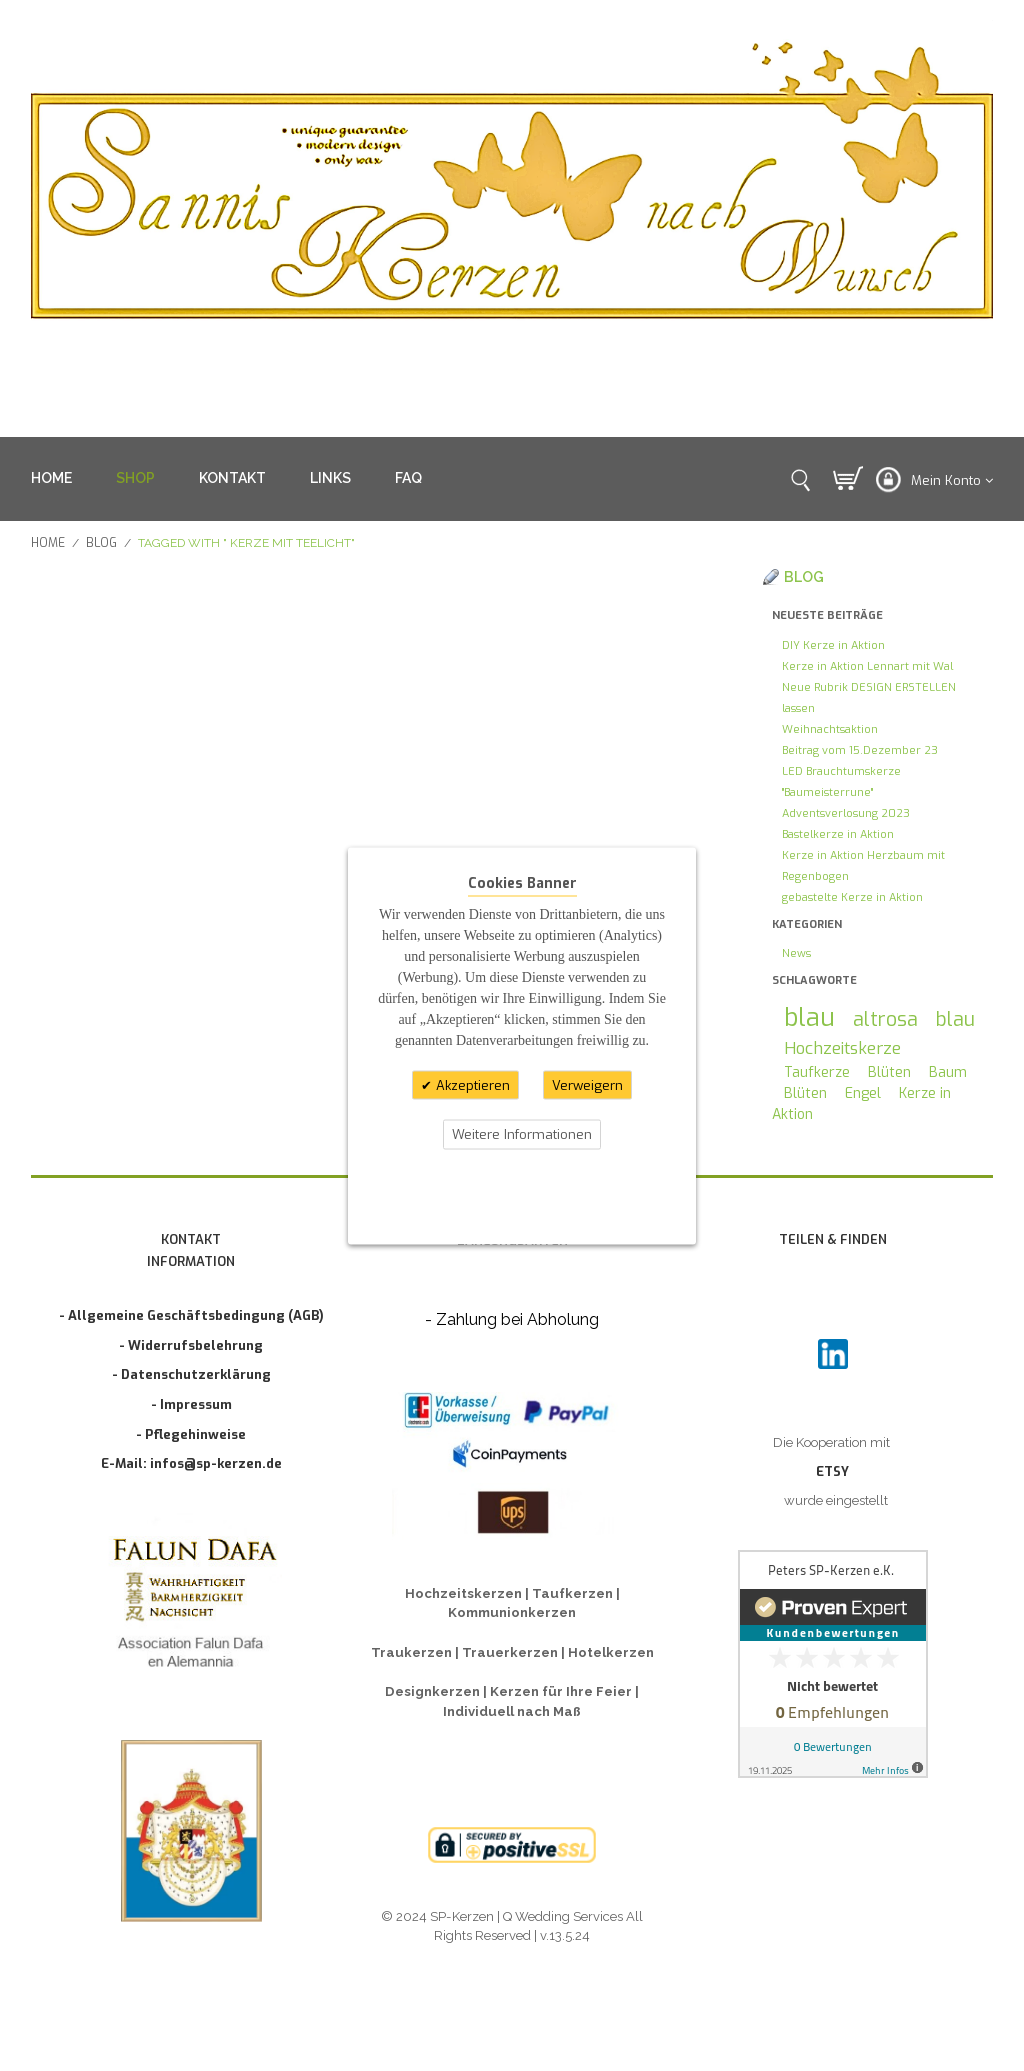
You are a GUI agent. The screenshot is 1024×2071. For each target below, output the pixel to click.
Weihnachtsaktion (830, 729)
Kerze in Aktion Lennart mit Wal (867, 666)
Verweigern (587, 1084)
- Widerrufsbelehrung (191, 1345)
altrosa (885, 1019)
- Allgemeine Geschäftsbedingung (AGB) (191, 1315)
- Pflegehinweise (191, 1434)
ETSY (832, 1471)
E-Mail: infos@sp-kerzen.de (191, 1463)
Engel (863, 1093)
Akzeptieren (471, 1084)
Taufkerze (817, 1072)
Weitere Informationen (522, 1134)
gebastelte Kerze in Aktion (852, 897)
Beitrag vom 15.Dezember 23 (860, 750)
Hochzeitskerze (842, 1048)
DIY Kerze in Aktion (833, 645)
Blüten (889, 1072)
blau (809, 1017)
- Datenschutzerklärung (191, 1374)
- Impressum (191, 1404)
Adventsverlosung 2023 (846, 813)
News (796, 953)
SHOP (135, 478)
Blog (101, 543)
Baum (948, 1072)
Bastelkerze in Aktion (838, 834)
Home (48, 543)
